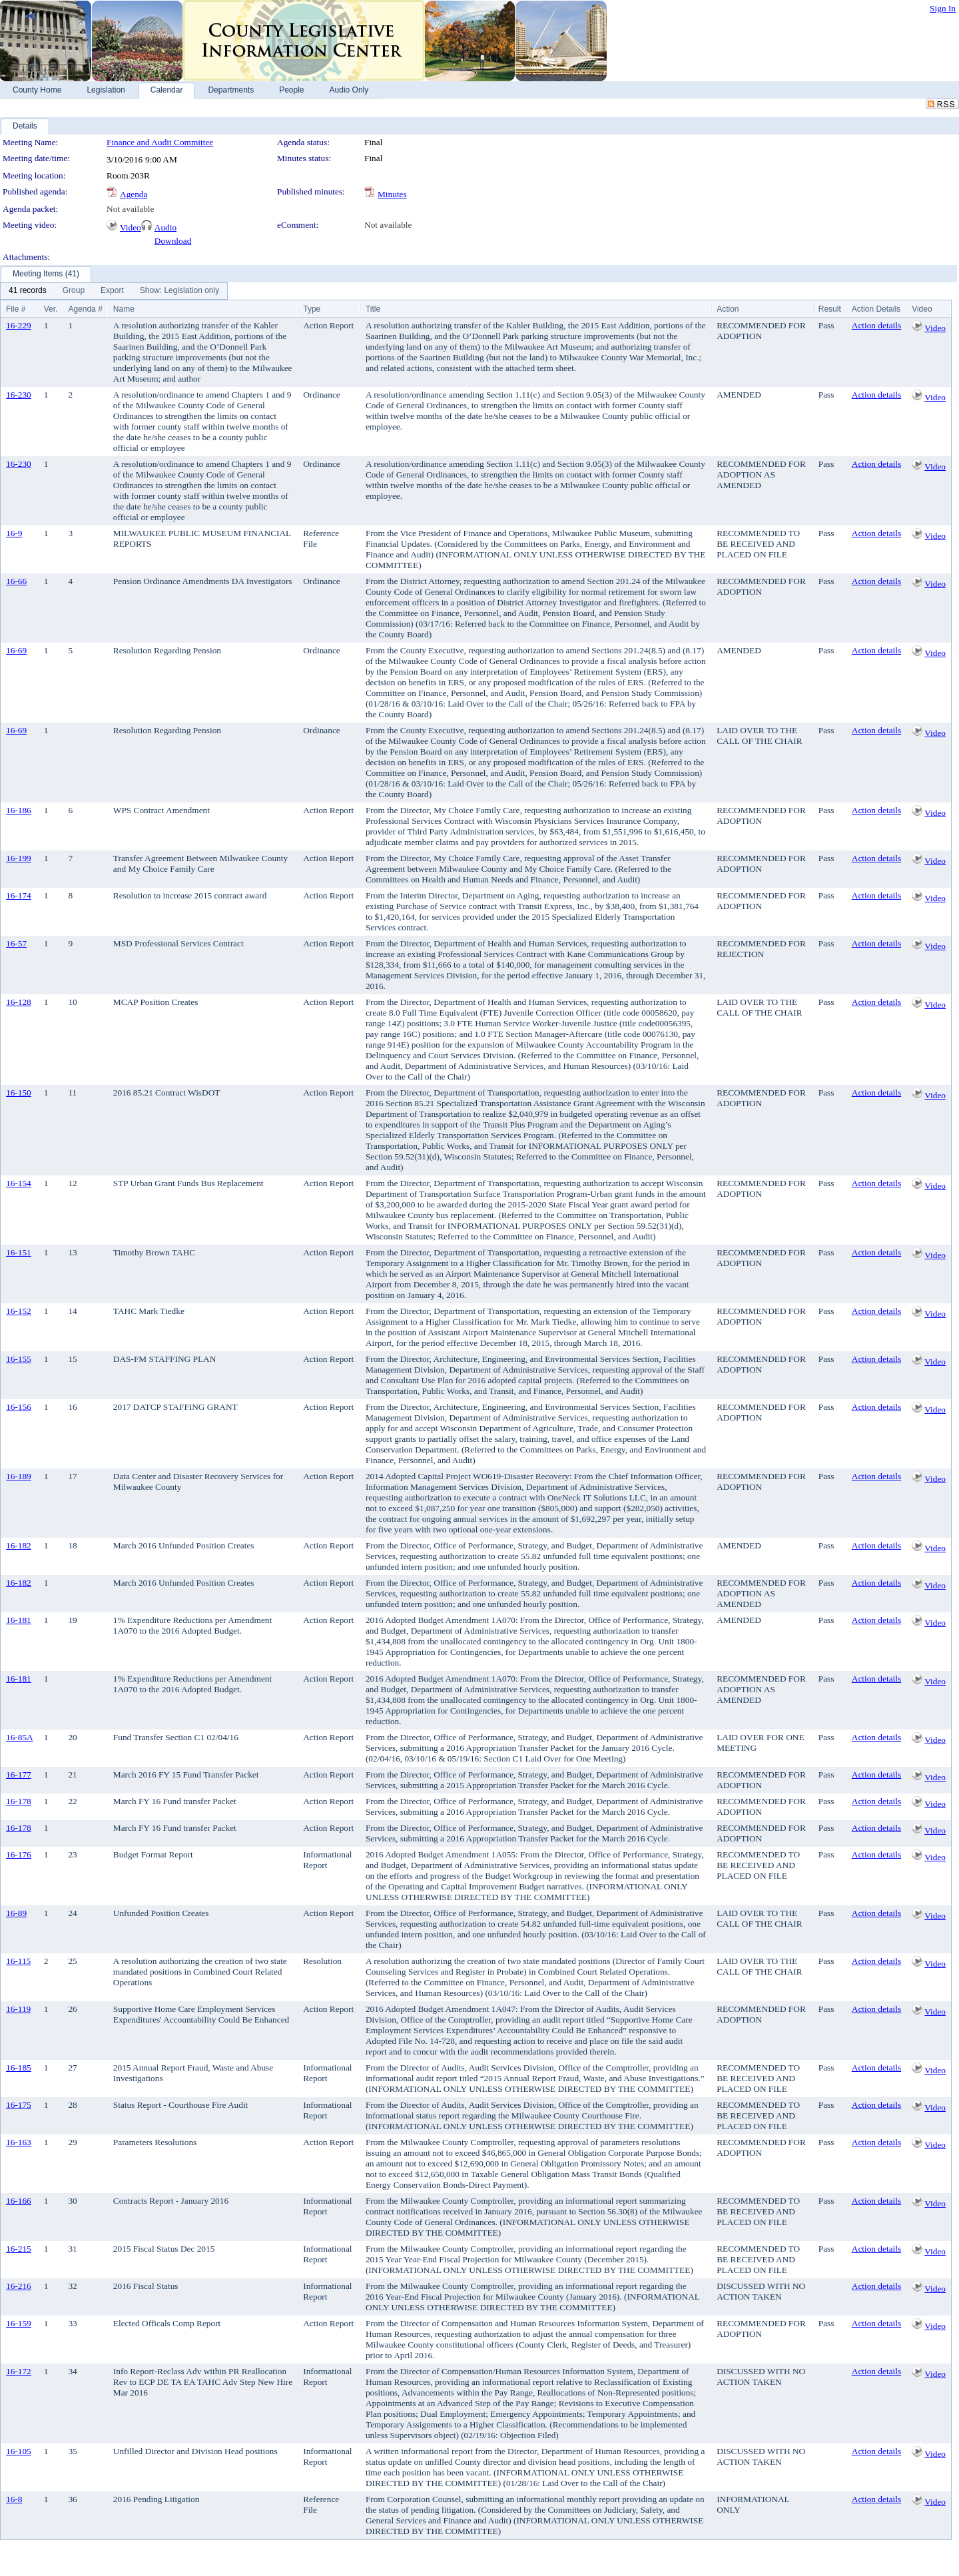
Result (829, 309)
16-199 (18, 858)
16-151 (18, 1252)
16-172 (18, 2371)
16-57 (16, 943)
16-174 (18, 895)
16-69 (16, 650)
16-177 (18, 1774)
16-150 (18, 1093)
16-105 (18, 2451)
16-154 (18, 1183)
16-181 (18, 1620)
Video (130, 227)
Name (124, 309)
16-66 (16, 581)
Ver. (51, 309)
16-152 (18, 1311)
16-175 (18, 2105)
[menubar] (114, 291)
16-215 (18, 2249)
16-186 (18, 810)
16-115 (18, 1961)
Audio (165, 227)
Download (173, 241)
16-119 (18, 2009)
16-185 (18, 2068)
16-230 (18, 395)
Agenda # (85, 309)
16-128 (18, 1002)
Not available (130, 209)
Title (373, 309)
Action (728, 309)
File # (15, 309)
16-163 (18, 2142)
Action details (876, 325)
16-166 (18, 2201)
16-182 (18, 1545)
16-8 (14, 2499)
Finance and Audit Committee (160, 142)
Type (311, 309)
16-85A (19, 1737)
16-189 (18, 1476)
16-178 (18, 1801)
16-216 (18, 2286)
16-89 (16, 1913)
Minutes (392, 194)
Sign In (943, 8)
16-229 (18, 325)
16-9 (14, 533)
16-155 (18, 1359)
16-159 (18, 2323)
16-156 (18, 1407)
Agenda (133, 194)
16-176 (18, 1854)
